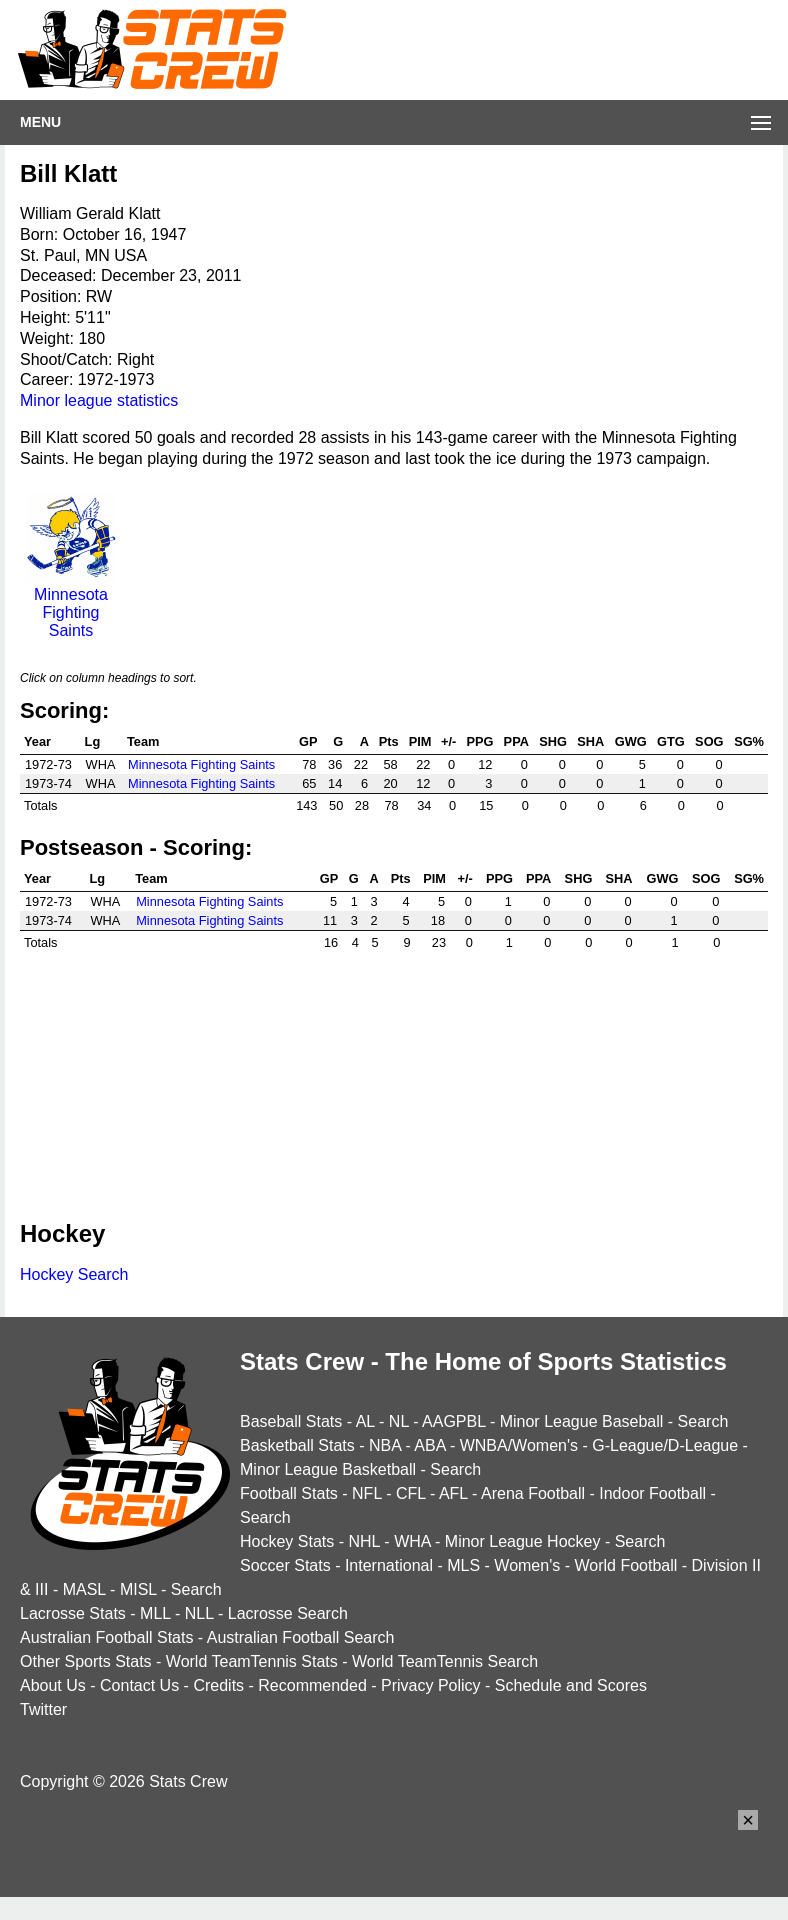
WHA (412, 1541)
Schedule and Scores (571, 1685)
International (389, 1565)
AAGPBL (453, 1421)
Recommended (312, 1685)
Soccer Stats (285, 1565)
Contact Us (139, 1685)
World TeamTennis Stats (252, 1661)
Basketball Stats (297, 1445)
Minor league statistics (99, 400)
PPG (479, 741)
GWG (631, 741)
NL (399, 1421)
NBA (385, 1445)
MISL (138, 1589)
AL (365, 1421)
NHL (363, 1541)
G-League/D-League (665, 1445)
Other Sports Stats (86, 1661)
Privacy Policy (431, 1685)
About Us (53, 1685)
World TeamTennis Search (445, 1661)
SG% (749, 741)
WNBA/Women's (519, 1445)
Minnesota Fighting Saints (71, 603)
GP (308, 741)
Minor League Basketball (328, 1469)
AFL (453, 1493)
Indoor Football (652, 1493)
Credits (218, 1685)
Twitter (43, 1709)
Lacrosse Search (288, 1613)
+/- (448, 741)
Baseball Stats (291, 1421)
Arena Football (533, 1493)
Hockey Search (74, 1274)
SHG (553, 741)
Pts (389, 741)
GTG (671, 741)
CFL (411, 1493)
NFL (367, 1493)
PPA (516, 741)
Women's (527, 1565)
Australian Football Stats (106, 1637)
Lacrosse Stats (73, 1613)
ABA (429, 1445)
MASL (84, 1589)
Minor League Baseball (582, 1421)
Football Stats (289, 1493)
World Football (625, 1565)
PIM (420, 741)
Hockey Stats (287, 1541)
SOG (709, 741)
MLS (463, 1565)
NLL (199, 1613)
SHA (590, 741)
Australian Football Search (301, 1637)
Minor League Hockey (523, 1541)
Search (703, 1421)
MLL (155, 1613)
